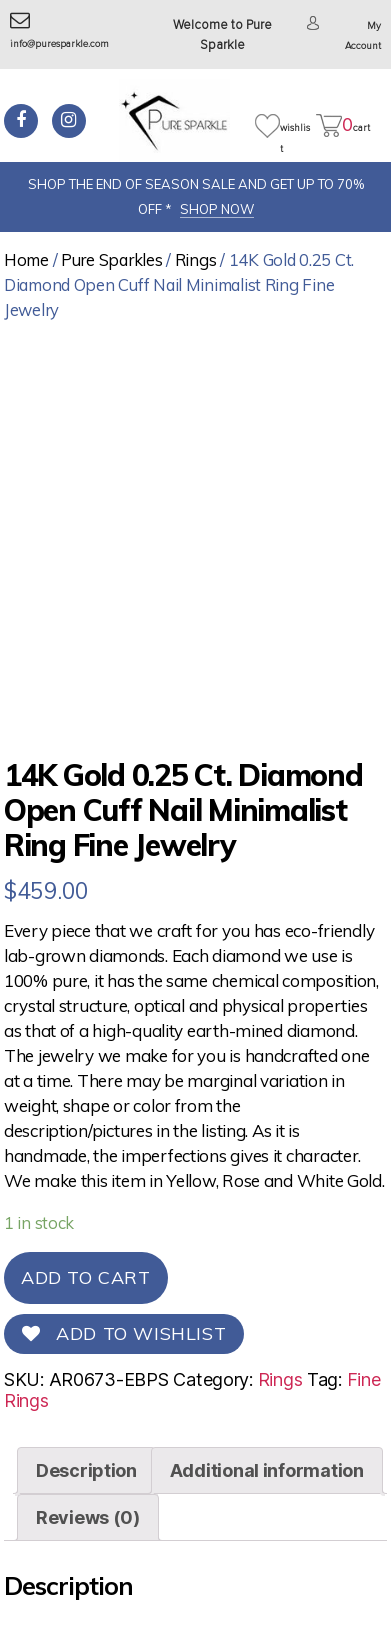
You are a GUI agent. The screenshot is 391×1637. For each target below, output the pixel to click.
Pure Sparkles (112, 259)
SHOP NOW (217, 209)
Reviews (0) (88, 1517)
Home (26, 259)
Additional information (267, 1470)
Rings (196, 259)
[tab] (86, 1470)
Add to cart (86, 1277)
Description (86, 1470)
